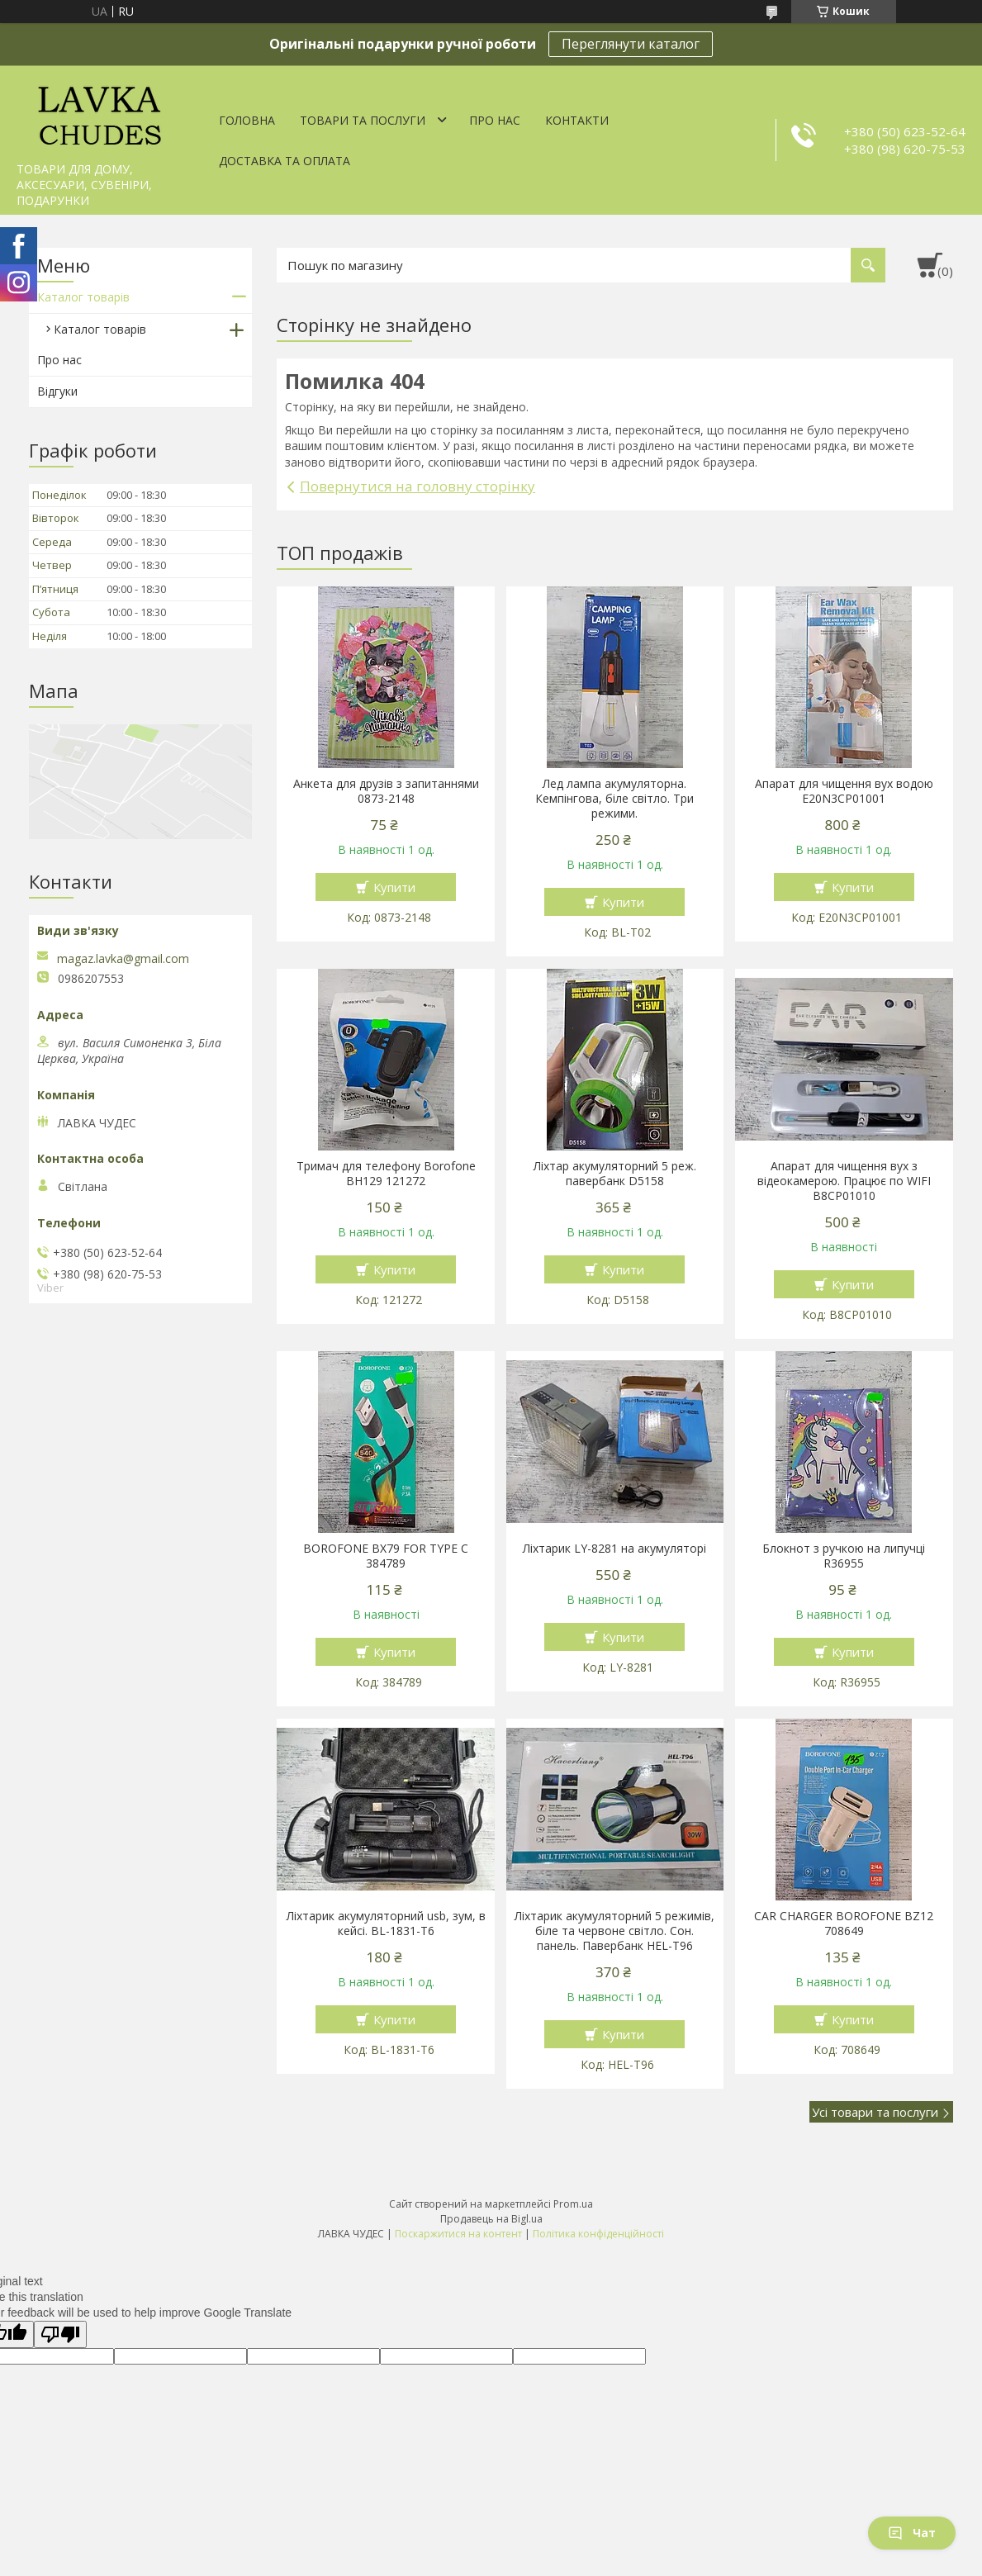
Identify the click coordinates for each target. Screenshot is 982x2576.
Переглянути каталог (631, 44)
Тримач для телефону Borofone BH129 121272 (386, 1173)
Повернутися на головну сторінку (417, 486)
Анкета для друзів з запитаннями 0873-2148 (386, 791)
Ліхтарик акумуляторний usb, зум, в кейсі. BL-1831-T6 (386, 1923)
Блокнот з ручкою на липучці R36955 (843, 1556)
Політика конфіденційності (598, 2234)
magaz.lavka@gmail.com (123, 958)
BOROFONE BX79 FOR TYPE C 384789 (385, 1556)
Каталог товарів (83, 297)
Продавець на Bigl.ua (491, 2219)
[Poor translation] (60, 2334)
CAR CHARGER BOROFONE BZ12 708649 (843, 1923)
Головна (247, 120)
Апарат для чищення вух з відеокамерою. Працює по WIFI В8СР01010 (844, 1181)
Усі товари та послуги (875, 2112)
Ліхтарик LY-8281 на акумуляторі (614, 1548)
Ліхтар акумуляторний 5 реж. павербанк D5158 (615, 1173)
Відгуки (57, 391)
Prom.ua (573, 2204)
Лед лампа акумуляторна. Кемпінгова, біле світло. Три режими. (614, 798)
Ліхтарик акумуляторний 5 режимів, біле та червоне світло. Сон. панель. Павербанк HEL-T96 (614, 1931)
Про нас (494, 120)
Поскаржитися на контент (458, 2234)
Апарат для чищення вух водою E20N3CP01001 (844, 791)
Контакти (577, 120)
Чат (912, 2532)
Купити (394, 887)
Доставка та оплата (284, 160)
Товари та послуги (362, 120)
